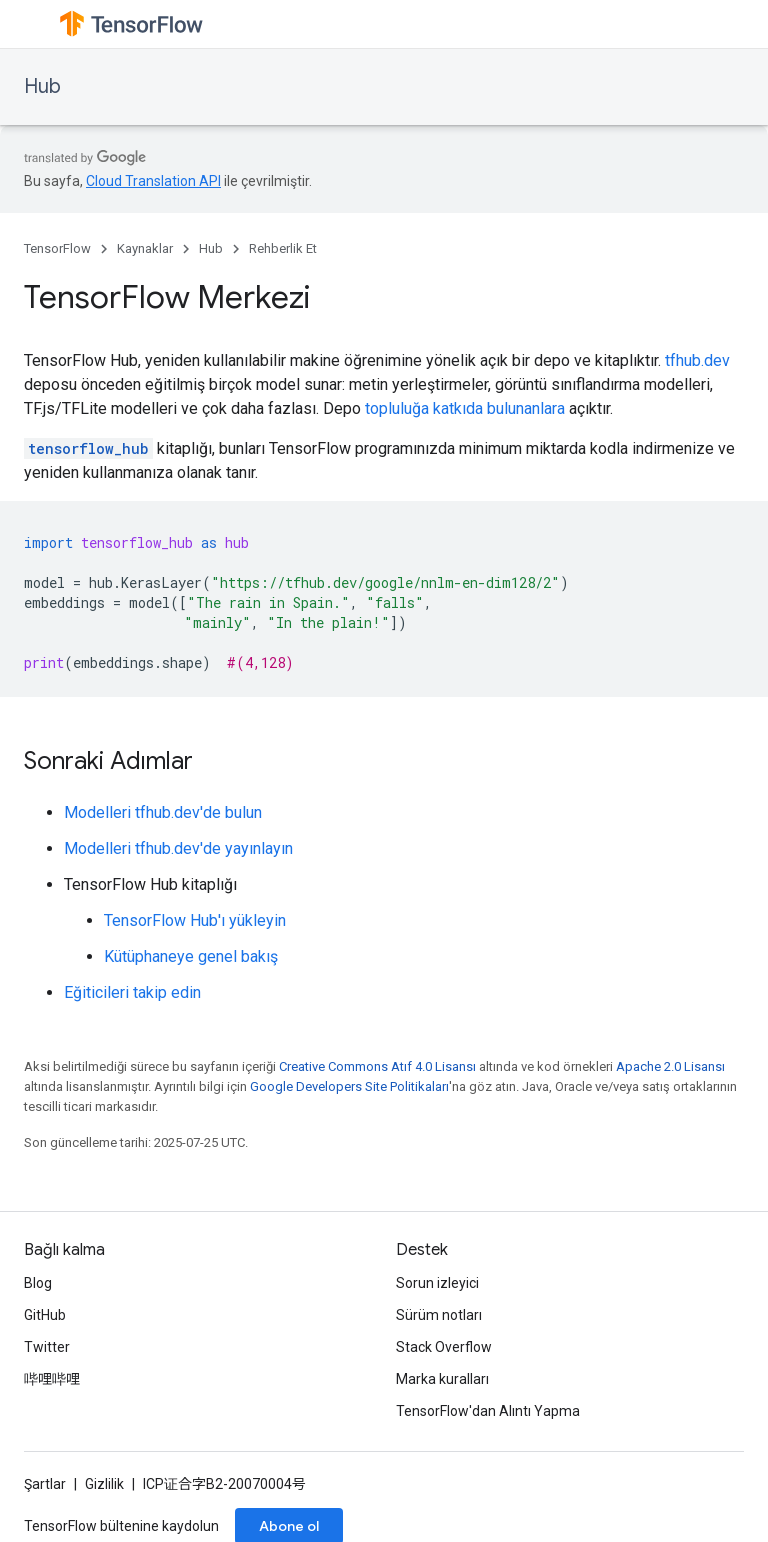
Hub (42, 86)
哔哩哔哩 (52, 1379)
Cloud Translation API (153, 181)
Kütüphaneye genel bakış (191, 956)
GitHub (45, 1315)
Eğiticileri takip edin (132, 992)
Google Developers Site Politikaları (349, 1086)
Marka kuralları (442, 1379)
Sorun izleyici (437, 1283)
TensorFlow (57, 248)
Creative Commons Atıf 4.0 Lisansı (377, 1066)
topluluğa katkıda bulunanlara (465, 408)
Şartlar (45, 1484)
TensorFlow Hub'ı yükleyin (195, 920)
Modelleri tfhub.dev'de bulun (163, 812)
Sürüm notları (439, 1315)
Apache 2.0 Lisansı (670, 1066)
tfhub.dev (697, 360)
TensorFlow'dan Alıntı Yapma (488, 1411)
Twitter (47, 1347)
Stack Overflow (444, 1347)
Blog (38, 1283)
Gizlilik (104, 1484)
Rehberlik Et (283, 248)
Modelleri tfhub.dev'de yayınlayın (178, 848)
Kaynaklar (145, 248)
